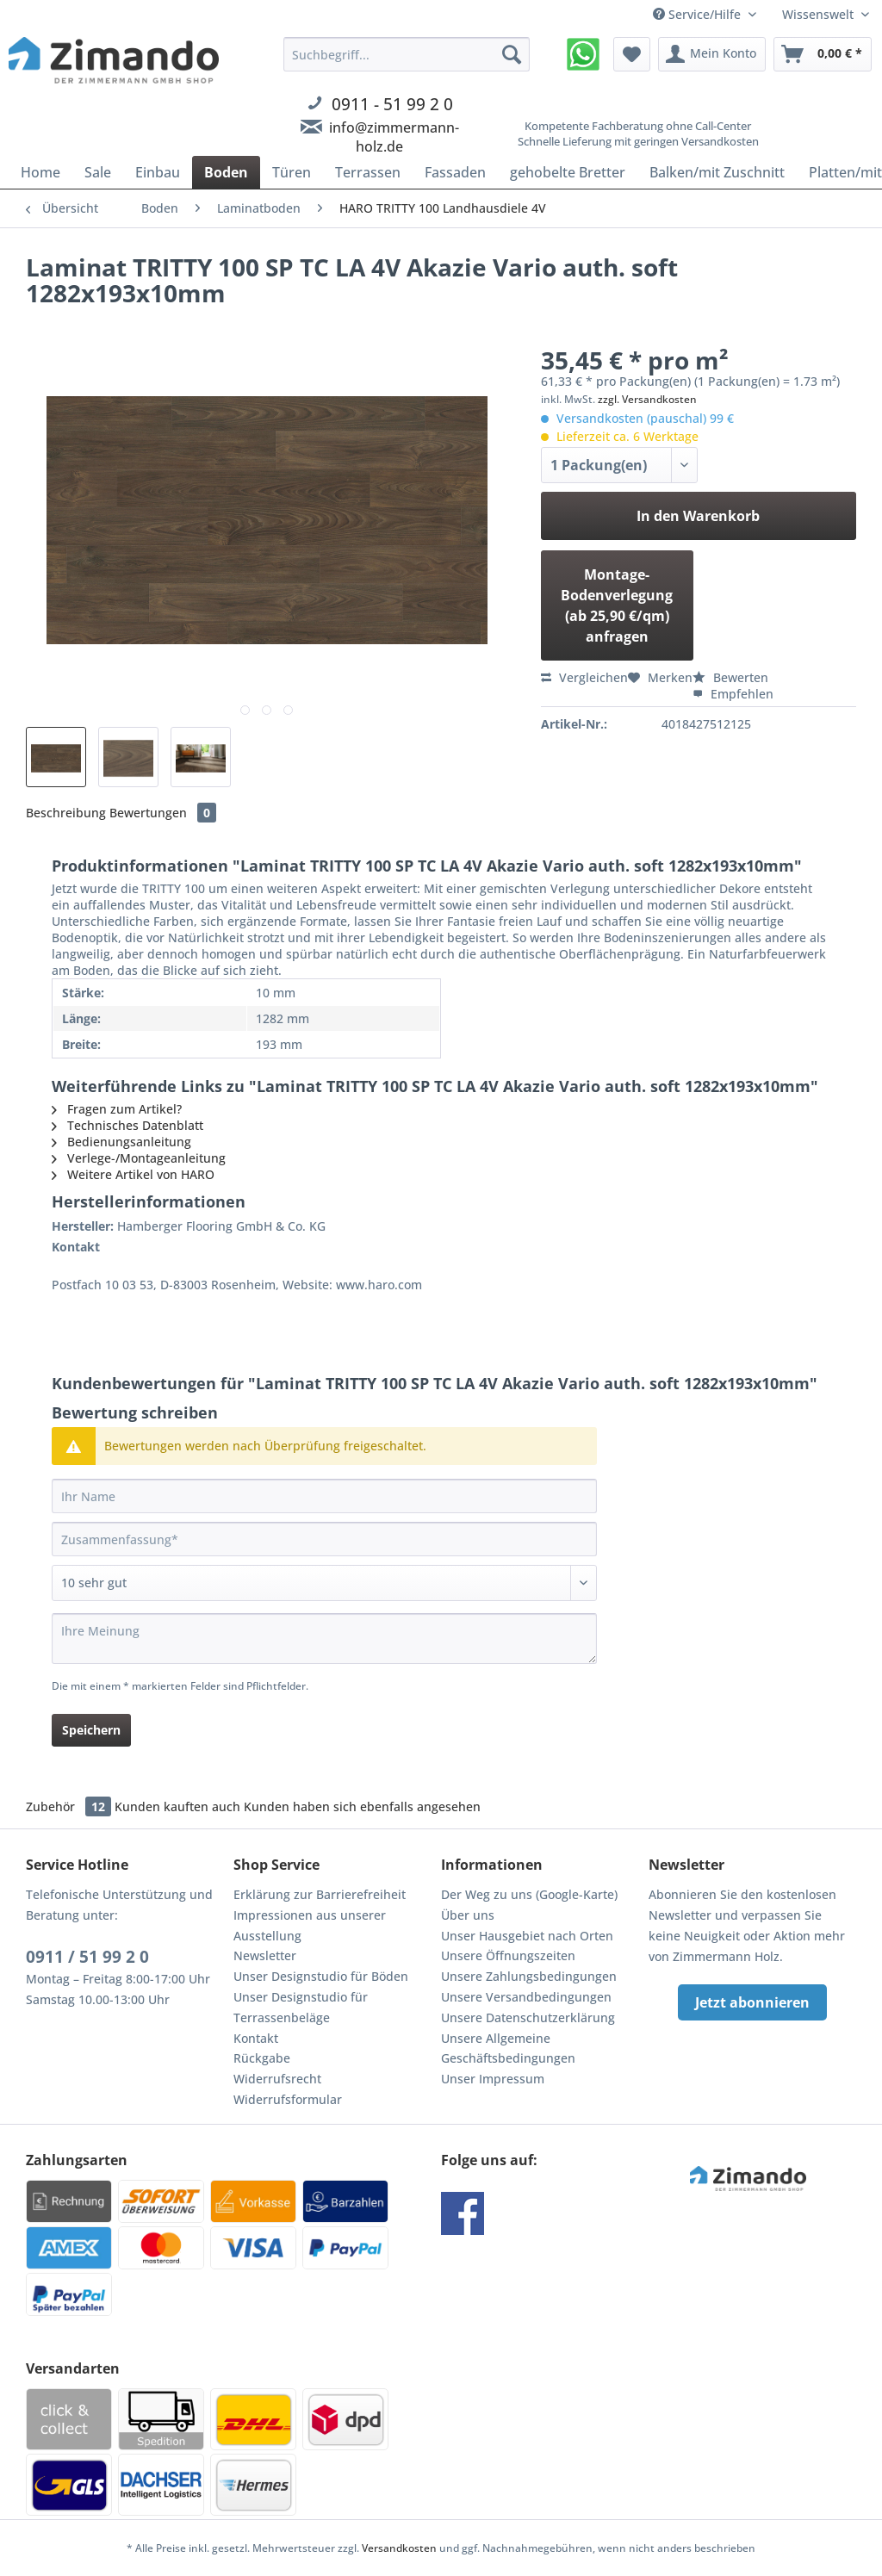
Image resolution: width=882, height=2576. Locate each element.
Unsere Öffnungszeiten (508, 1955)
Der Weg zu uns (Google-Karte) (529, 1894)
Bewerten (730, 677)
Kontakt (255, 2038)
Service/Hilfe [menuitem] (698, 14)
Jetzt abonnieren (752, 2002)
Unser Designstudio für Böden (320, 1976)
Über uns (467, 1915)
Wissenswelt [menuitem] (819, 14)
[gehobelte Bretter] (567, 172)
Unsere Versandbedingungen (526, 1997)
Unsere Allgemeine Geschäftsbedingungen (508, 2048)
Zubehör (70, 1806)
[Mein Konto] (712, 54)
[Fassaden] (455, 172)
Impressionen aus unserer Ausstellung (309, 1925)
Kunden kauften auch (177, 1806)
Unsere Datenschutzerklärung (528, 2017)
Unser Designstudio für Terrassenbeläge (300, 2007)
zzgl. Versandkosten (647, 399)
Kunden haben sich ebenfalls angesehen (362, 1806)
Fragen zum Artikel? (117, 1109)
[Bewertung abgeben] (324, 1583)
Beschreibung (66, 812)
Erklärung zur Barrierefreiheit (319, 1894)
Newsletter (264, 1955)
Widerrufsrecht (277, 2078)
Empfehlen (733, 694)
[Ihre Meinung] (324, 1638)
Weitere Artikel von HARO (133, 1174)
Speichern (91, 1730)
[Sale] (97, 172)
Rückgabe (261, 2058)
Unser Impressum (492, 2078)
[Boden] (226, 172)
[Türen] (291, 172)
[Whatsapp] (583, 54)
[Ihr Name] (324, 1496)
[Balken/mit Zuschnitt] (717, 172)
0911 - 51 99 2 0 (392, 103)
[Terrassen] (368, 172)
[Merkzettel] (631, 54)
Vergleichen (584, 677)
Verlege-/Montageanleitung (139, 1158)
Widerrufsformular (287, 2099)
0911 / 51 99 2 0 (87, 1957)
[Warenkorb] (822, 54)
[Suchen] (512, 54)
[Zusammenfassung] (324, 1539)
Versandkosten (399, 2548)
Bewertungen (162, 812)
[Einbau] (157, 172)
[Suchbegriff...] (407, 54)
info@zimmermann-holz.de (394, 137)
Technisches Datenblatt (127, 1125)
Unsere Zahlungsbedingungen (529, 1976)
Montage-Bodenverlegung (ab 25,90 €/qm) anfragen (617, 605)
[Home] (40, 172)
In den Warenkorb (698, 515)
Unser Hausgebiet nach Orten (527, 1935)
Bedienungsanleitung (121, 1141)
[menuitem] (407, 115)
